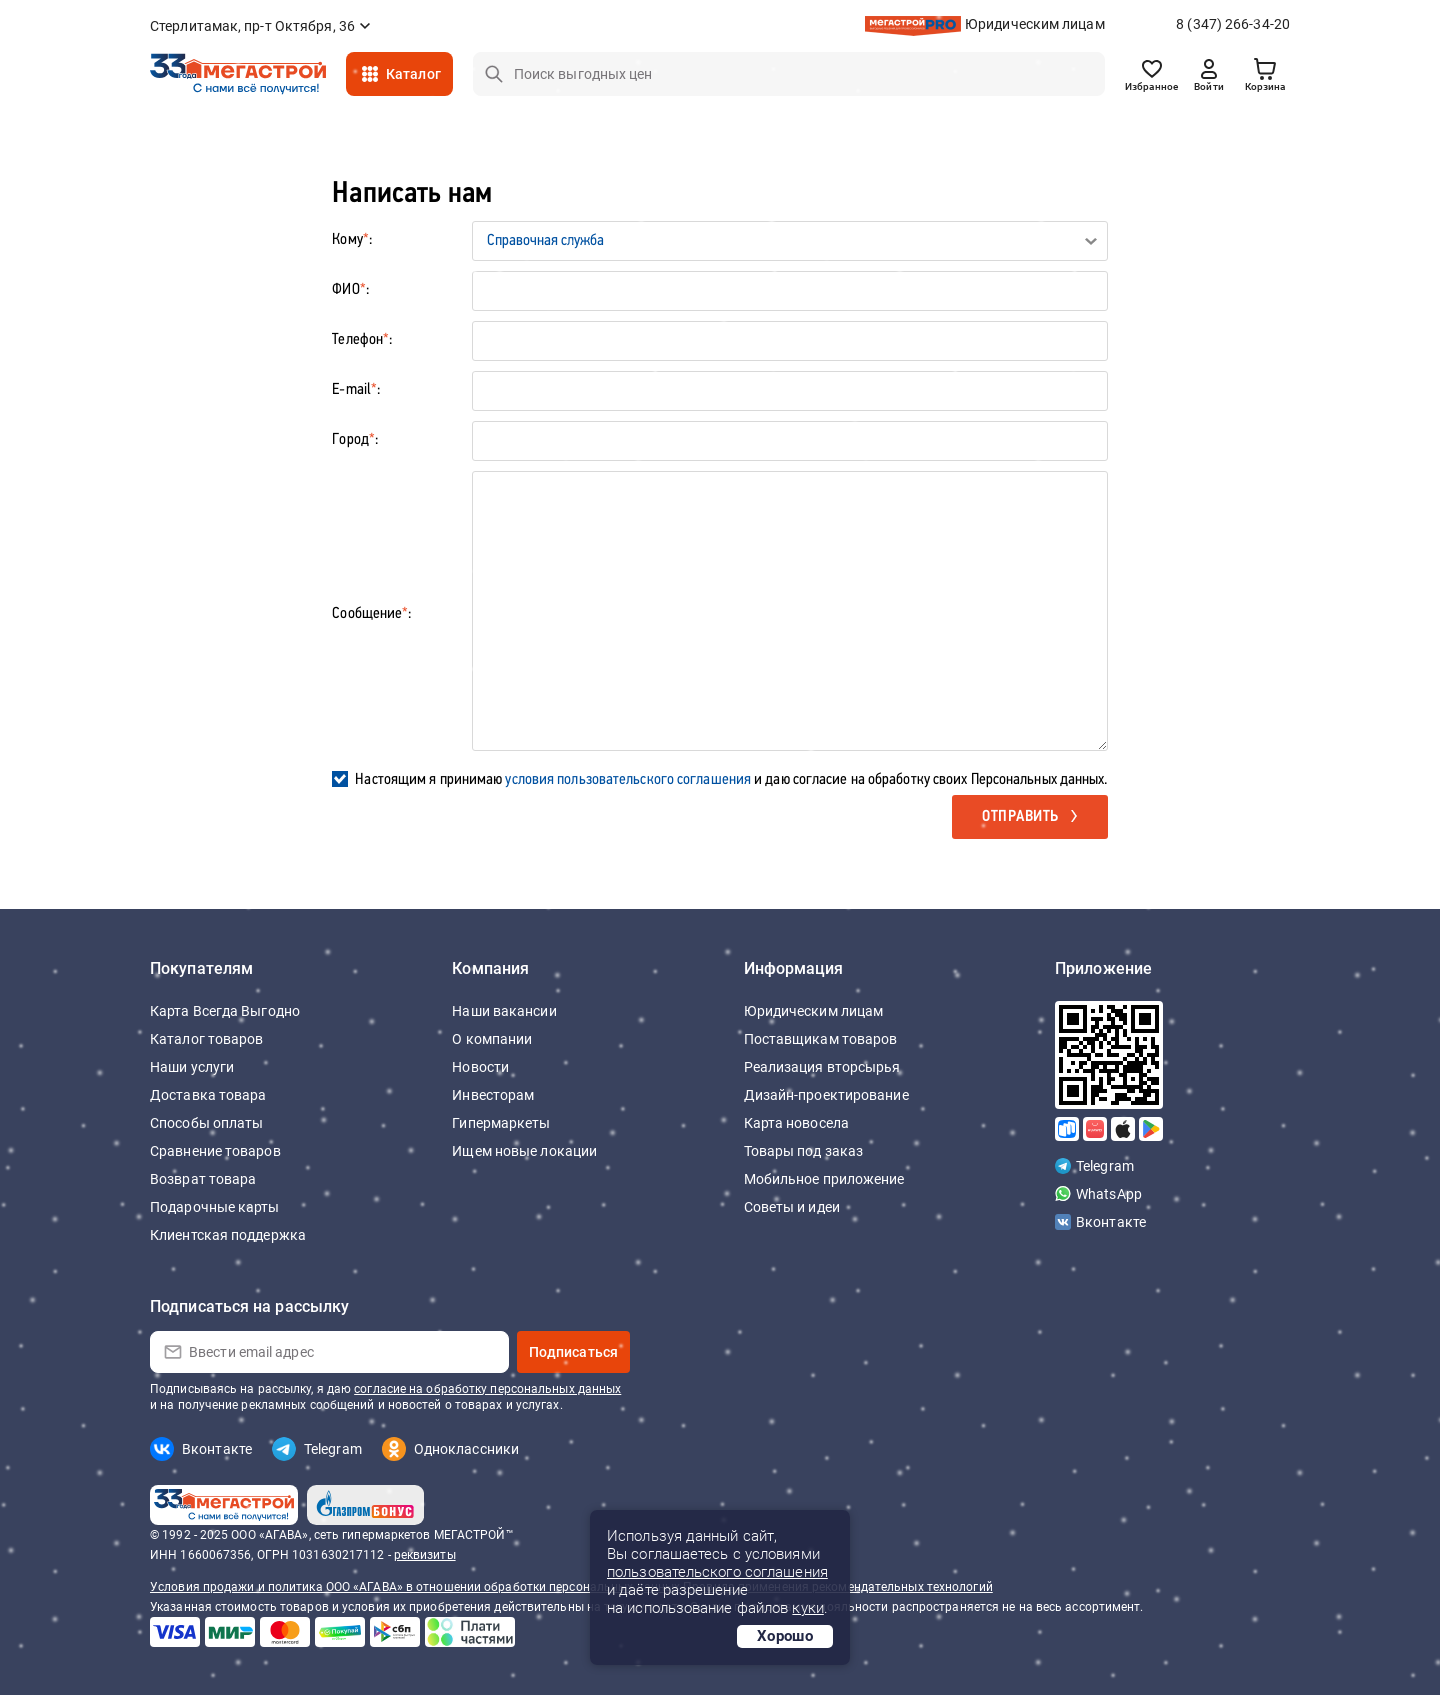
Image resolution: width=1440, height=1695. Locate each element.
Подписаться (573, 1352)
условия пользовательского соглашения (628, 780)
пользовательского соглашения (717, 1572)
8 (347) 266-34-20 (1233, 24)
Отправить (1020, 817)
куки (807, 1608)
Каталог (413, 74)
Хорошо (785, 1636)
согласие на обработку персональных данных (487, 1389)
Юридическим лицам (1035, 24)
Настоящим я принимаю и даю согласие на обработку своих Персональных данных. (731, 780)
